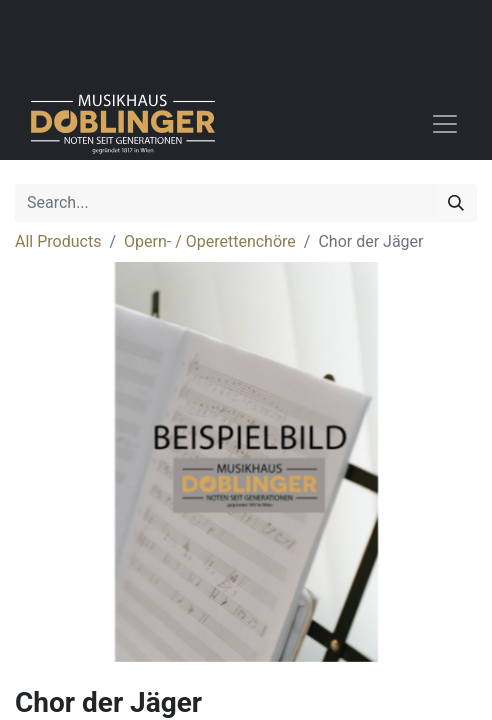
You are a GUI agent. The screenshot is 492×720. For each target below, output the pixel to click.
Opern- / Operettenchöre (210, 241)
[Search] (456, 203)
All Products (58, 241)
